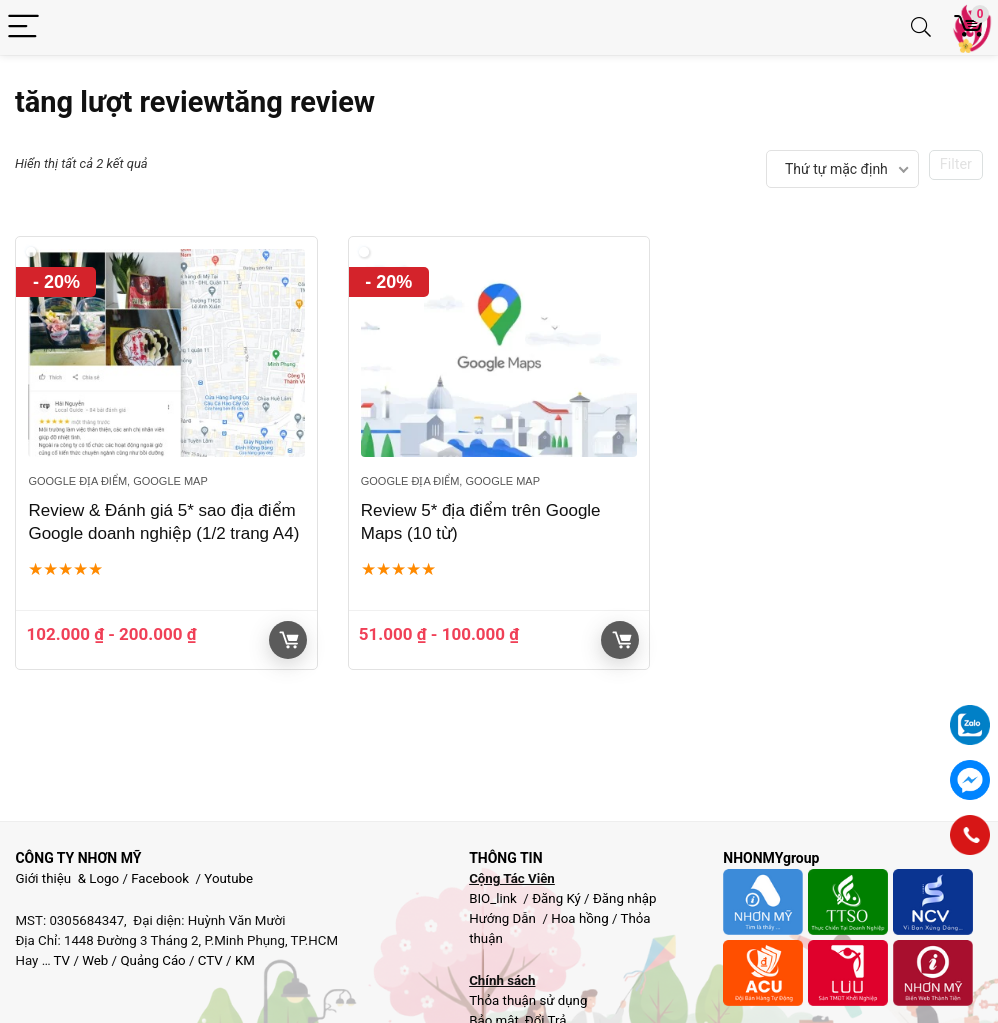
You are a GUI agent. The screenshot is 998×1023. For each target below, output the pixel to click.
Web (95, 960)
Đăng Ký (558, 898)
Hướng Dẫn (504, 918)
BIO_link (494, 898)
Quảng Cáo (152, 960)
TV (61, 960)
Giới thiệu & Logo (67, 878)
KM (245, 960)
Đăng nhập (625, 898)
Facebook (160, 878)
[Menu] (24, 27)
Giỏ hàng (289, 640)
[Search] (921, 27)
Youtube (228, 878)
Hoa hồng (579, 918)
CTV (210, 960)
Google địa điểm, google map (117, 481)
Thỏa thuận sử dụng (528, 1000)
